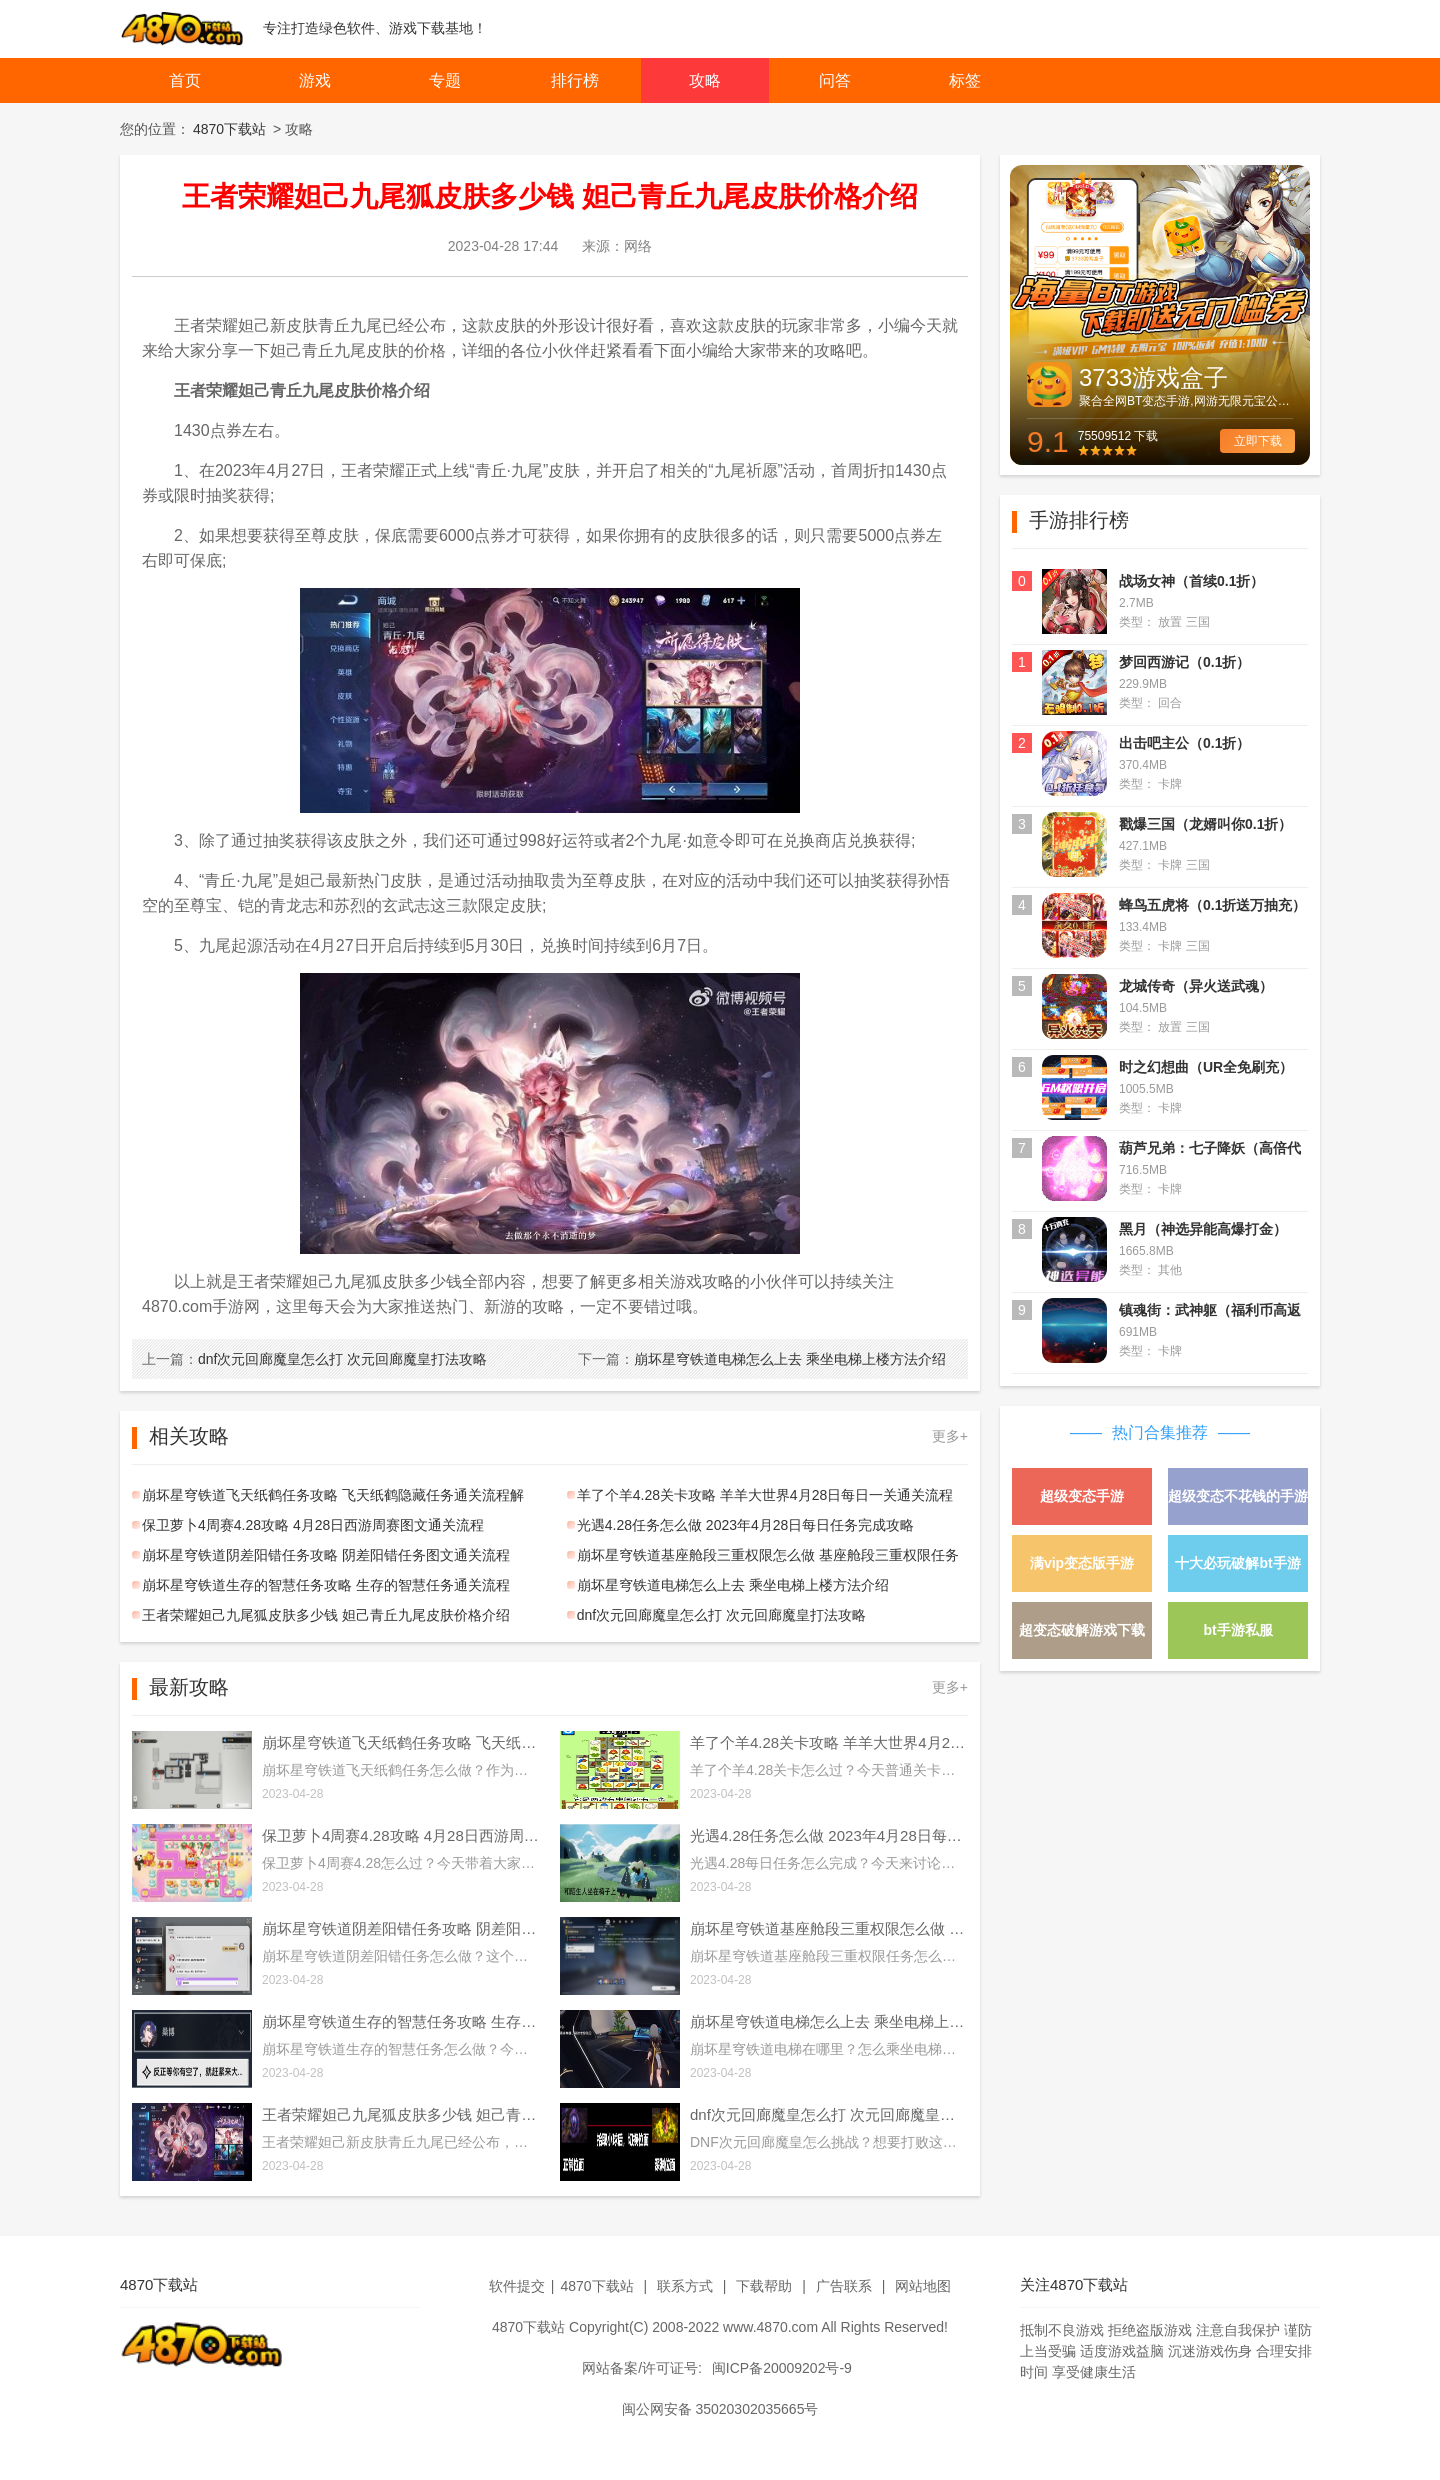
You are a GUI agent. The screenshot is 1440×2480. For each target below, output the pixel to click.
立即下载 (1258, 441)
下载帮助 (764, 2286)
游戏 (315, 80)
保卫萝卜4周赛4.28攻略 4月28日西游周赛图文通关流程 (313, 1525)
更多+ (950, 1436)
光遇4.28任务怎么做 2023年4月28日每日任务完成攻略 (746, 1525)
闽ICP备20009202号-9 (782, 2368)
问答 (835, 80)
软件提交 (517, 2286)
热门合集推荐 (1160, 1432)
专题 (445, 80)
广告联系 (844, 2286)
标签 (965, 80)
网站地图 (923, 2286)
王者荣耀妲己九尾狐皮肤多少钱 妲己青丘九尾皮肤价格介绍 (326, 1615)
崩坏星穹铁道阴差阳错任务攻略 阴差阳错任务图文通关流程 (326, 1555)
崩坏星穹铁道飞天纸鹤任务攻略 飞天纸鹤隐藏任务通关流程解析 (328, 1498)
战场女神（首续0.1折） (1191, 581)
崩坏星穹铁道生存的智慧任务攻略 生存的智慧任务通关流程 (326, 1585)
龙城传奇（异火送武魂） (1196, 986)
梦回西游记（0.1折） (1184, 662)
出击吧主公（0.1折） (1184, 743)
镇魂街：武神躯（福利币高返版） (1210, 1312)
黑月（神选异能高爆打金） (1203, 1229)
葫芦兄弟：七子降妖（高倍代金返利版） (1210, 1150)
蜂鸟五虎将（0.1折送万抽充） (1212, 905)
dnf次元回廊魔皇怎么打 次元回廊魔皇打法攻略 (314, 1359)
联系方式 (685, 2286)
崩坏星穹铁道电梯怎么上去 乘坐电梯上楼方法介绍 (762, 1359)
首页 (185, 80)
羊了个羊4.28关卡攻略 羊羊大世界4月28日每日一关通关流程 (765, 1495)
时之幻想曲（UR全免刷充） (1206, 1067)
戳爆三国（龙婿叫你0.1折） (1205, 824)
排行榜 (575, 80)
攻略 (705, 80)
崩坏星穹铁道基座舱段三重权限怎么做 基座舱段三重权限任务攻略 (763, 1558)
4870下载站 (229, 129)
